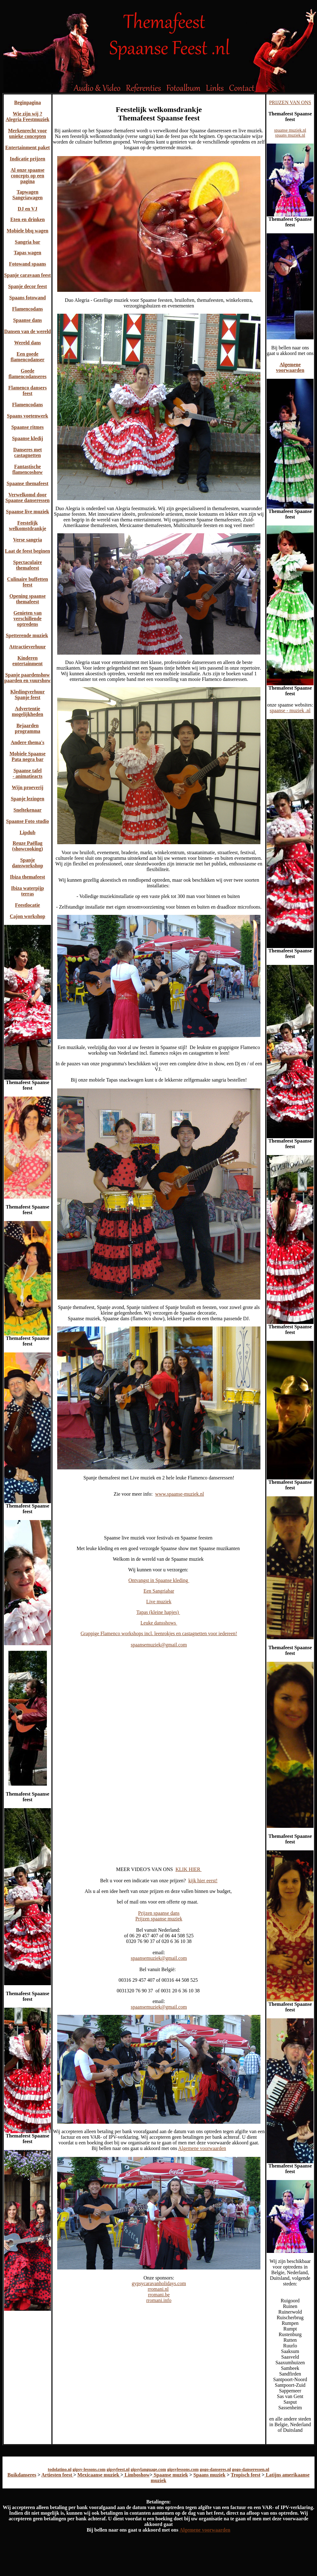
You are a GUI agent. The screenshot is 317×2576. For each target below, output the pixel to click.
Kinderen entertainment (28, 660)
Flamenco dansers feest (27, 390)
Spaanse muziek (170, 2474)
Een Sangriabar (158, 1591)
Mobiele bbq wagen (27, 230)
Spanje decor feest (27, 286)
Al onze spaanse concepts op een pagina (27, 175)
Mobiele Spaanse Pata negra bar (27, 756)
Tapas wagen (27, 252)
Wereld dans (27, 342)
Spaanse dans (27, 320)
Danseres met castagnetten (27, 452)
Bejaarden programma (27, 728)
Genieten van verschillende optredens (27, 618)
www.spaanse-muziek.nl (179, 1494)
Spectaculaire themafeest (27, 565)
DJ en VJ (28, 208)
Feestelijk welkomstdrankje (27, 525)
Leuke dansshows (158, 1622)
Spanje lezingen (27, 798)
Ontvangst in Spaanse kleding (158, 1580)
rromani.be (159, 2294)
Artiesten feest (57, 2474)
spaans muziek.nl (290, 135)
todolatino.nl (60, 2469)
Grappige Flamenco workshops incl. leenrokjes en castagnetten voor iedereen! (159, 1633)
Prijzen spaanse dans (158, 1913)
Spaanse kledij (27, 438)
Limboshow (136, 2474)
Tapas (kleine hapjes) (158, 1612)
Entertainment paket (27, 147)
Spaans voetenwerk (27, 415)
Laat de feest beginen (27, 551)
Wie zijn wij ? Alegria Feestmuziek (27, 116)
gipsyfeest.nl (118, 2469)
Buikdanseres (22, 2474)
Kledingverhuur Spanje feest (27, 694)
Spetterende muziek (27, 635)
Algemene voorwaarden (202, 2148)
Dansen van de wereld (27, 331)
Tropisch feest (245, 2474)
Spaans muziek (210, 2474)
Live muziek (158, 1601)
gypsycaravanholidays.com (159, 2283)
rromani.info (158, 2300)
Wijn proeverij (27, 787)
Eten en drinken (27, 219)
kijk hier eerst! (202, 1880)
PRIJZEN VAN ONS (290, 102)
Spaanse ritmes (27, 427)
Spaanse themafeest (27, 483)
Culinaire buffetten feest (27, 581)
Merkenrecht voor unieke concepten (27, 133)
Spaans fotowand (27, 297)
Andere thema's (27, 742)
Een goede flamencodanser (27, 356)
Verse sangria (27, 539)
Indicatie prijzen (27, 158)
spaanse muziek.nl (290, 130)
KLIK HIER (188, 1869)
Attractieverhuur (27, 646)
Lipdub (28, 832)
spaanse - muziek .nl (290, 710)
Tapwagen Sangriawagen (28, 194)
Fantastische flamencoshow (28, 469)
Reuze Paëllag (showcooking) (27, 845)
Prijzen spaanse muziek (158, 1918)
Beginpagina (27, 102)
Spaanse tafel (27, 770)
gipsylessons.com (183, 2469)
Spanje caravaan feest (27, 275)
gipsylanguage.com (148, 2469)
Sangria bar (27, 242)
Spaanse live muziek (27, 511)
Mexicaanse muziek (99, 2474)
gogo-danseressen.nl (250, 2469)
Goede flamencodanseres (27, 373)
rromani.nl (158, 2289)
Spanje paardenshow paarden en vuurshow (27, 677)
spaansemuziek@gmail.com (159, 1644)
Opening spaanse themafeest (27, 598)
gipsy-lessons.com (89, 2469)
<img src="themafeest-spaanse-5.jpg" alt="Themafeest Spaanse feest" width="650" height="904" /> (158, 1702)
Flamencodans (27, 309)
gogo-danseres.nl (215, 2469)
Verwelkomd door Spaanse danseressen (27, 497)
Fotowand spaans (27, 263)
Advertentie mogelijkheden (27, 711)
